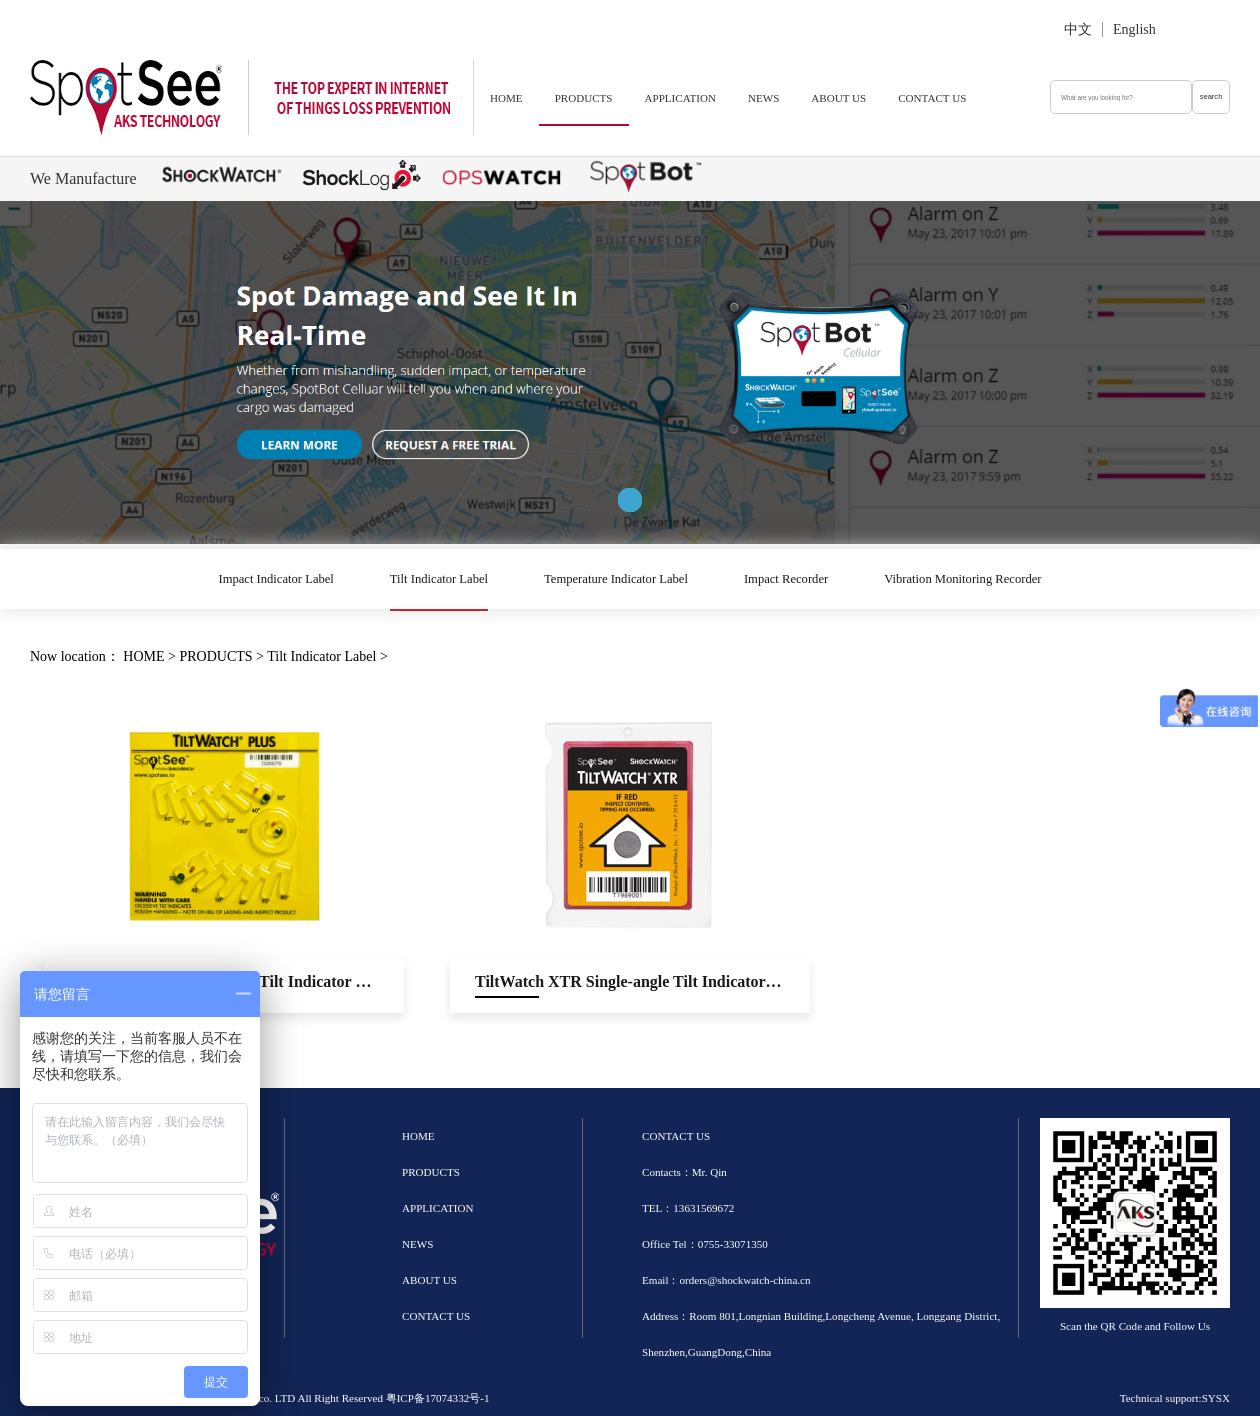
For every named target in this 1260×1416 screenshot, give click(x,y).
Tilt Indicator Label (439, 579)
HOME (506, 98)
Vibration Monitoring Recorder (962, 579)
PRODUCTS (584, 98)
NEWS (763, 98)
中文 (1078, 29)
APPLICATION (680, 98)
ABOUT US (838, 98)
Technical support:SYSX (1175, 1398)
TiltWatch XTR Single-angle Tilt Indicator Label (642, 981)
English (1134, 29)
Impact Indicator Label (275, 579)
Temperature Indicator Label (616, 579)
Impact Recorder (786, 579)
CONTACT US (932, 98)
